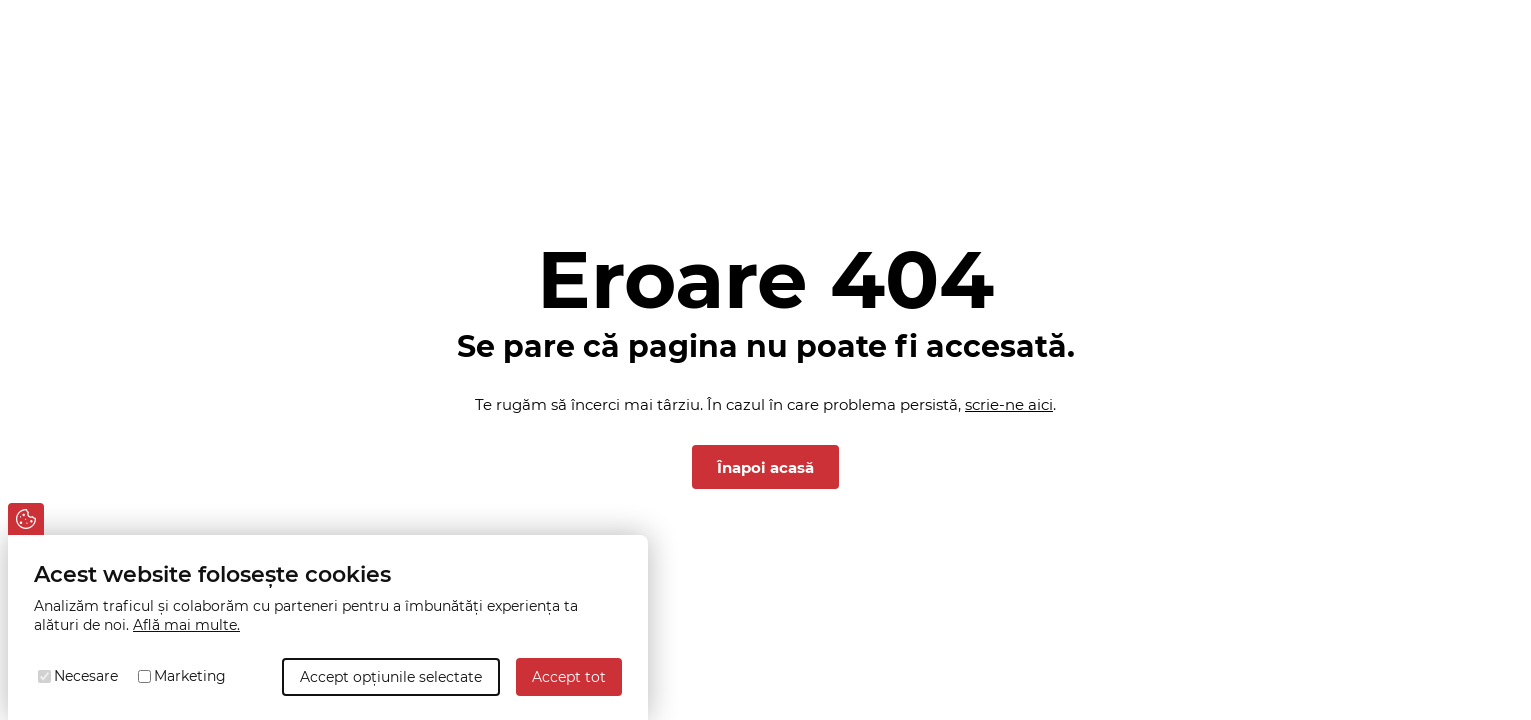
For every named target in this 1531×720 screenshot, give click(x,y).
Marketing (190, 676)
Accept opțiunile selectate (391, 677)
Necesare (86, 676)
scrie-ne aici (1009, 404)
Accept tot (569, 677)
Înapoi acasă (765, 467)
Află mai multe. (186, 625)
